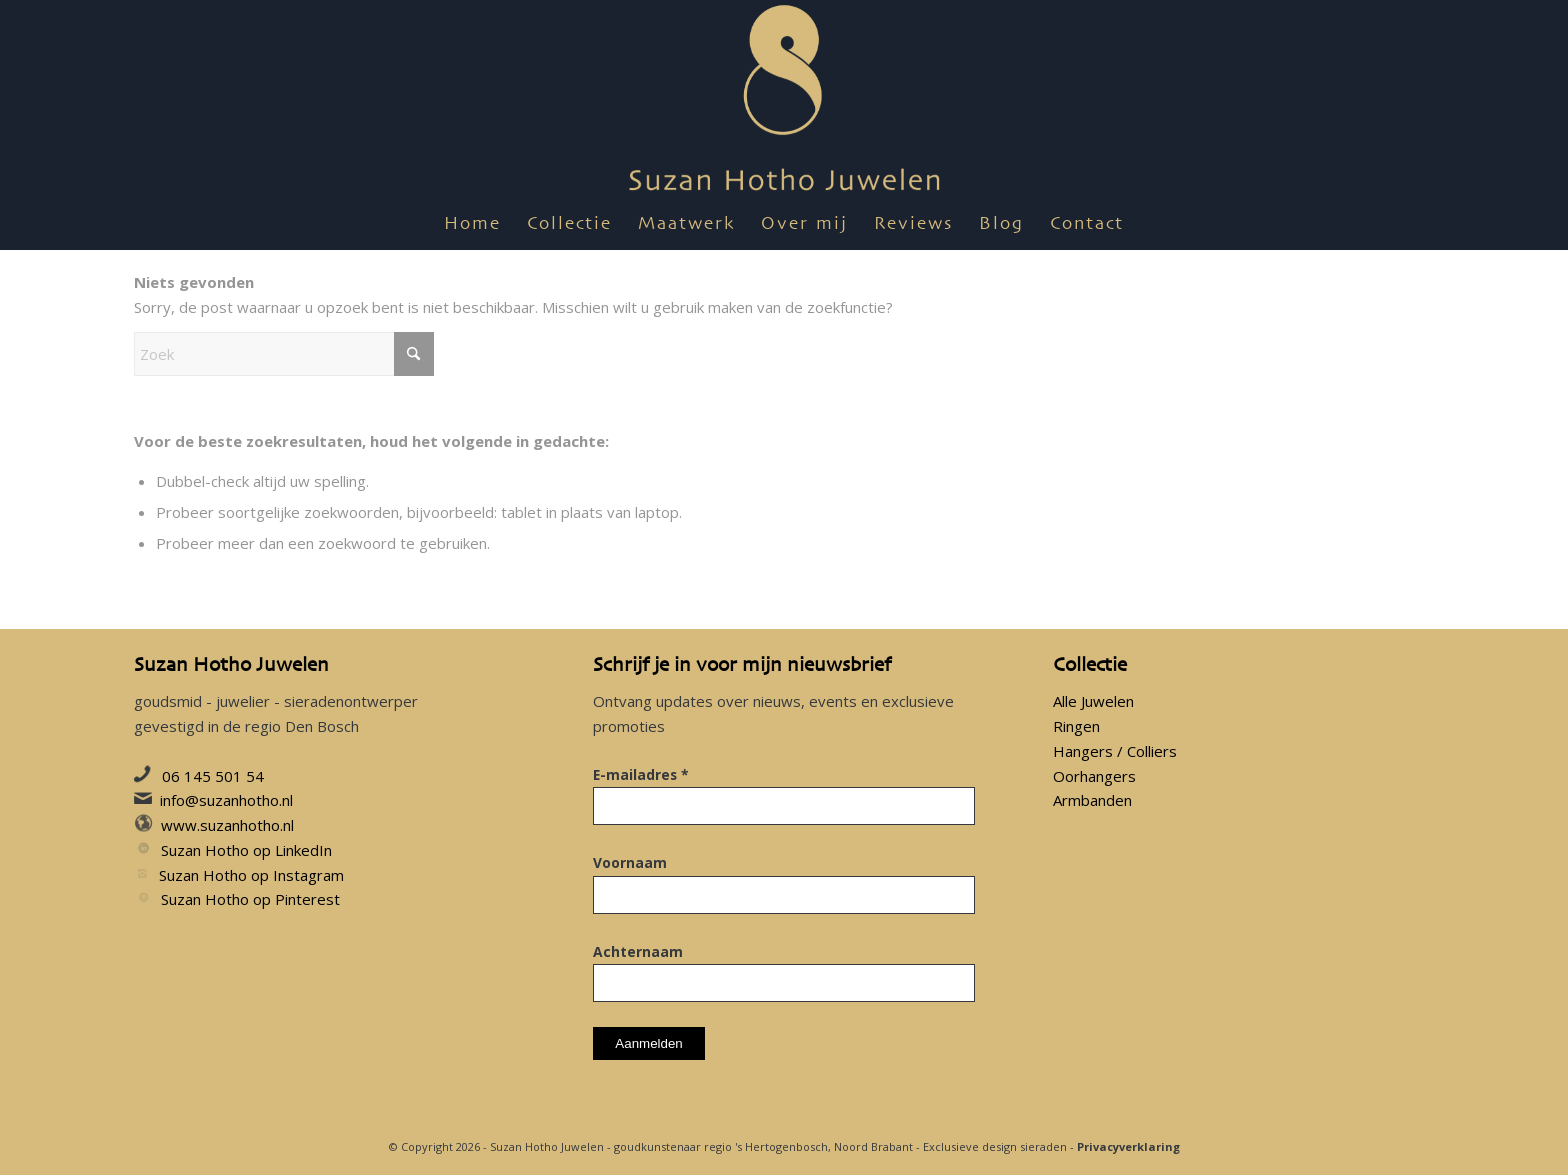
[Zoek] (284, 354)
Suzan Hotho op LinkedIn (246, 850)
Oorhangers (1094, 776)
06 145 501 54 (213, 776)
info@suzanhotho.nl (226, 800)
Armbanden (1092, 800)
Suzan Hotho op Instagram (251, 875)
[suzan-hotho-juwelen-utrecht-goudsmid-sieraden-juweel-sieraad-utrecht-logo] (784, 100)
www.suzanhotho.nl (227, 825)
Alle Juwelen (1093, 701)
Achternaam (638, 951)
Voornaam (630, 862)
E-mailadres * (641, 774)
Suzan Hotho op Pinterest (250, 899)
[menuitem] (472, 225)
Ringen (1076, 726)
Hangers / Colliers (1115, 751)
